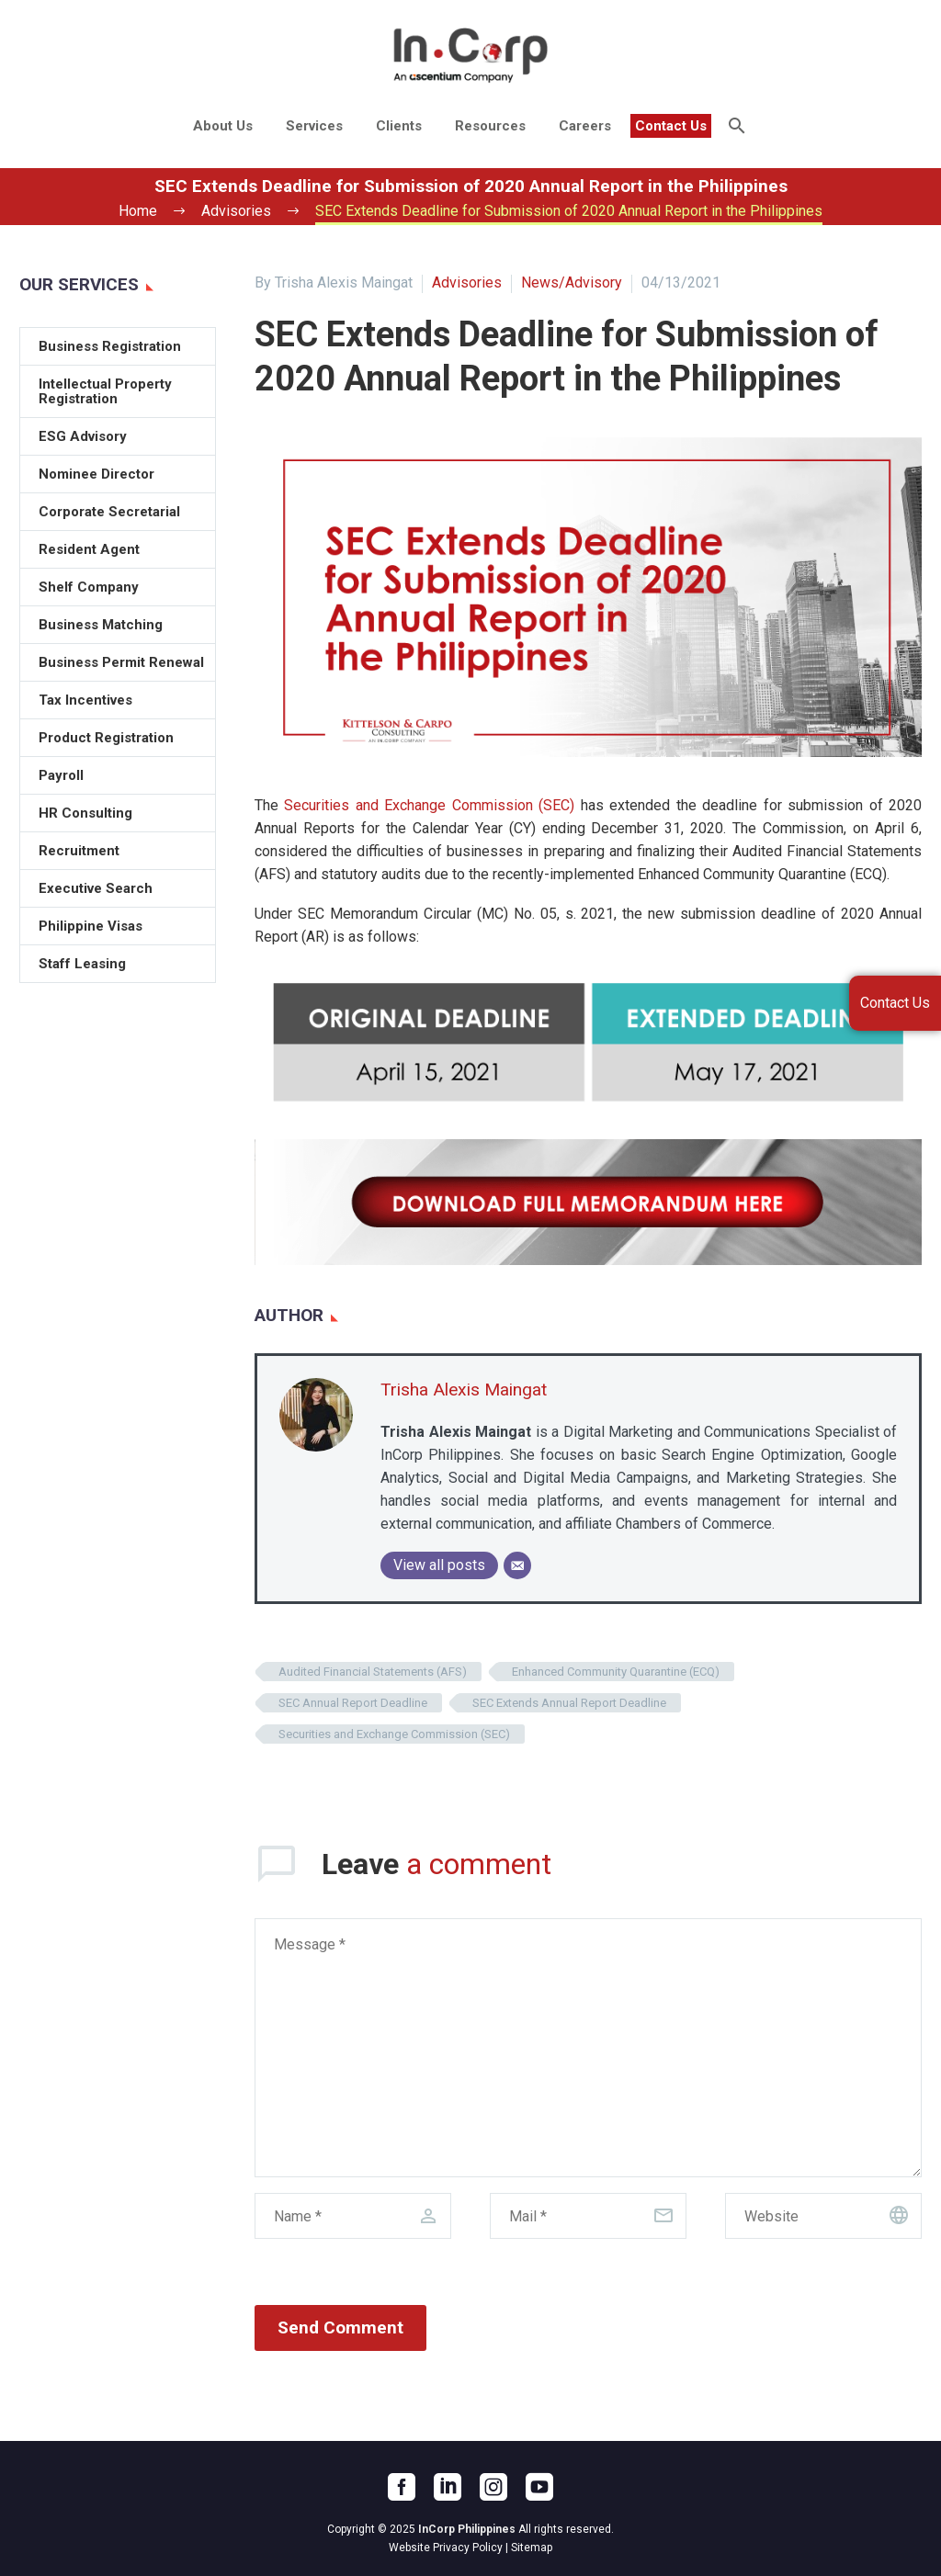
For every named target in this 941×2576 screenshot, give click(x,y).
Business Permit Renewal (121, 662)
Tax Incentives (85, 700)
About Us (223, 126)
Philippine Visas (90, 926)
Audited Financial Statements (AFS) (372, 1671)
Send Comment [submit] (340, 2327)
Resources (490, 126)
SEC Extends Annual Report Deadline (569, 1703)
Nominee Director (96, 474)
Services (314, 126)
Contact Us (671, 126)
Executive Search (96, 888)
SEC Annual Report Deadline (352, 1703)
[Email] (517, 1565)
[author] (353, 2216)
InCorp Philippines (467, 2529)
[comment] (588, 2047)
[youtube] (539, 2487)
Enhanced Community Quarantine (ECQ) (616, 1671)
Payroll (61, 775)
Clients (399, 126)
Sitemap (531, 2547)
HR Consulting (85, 813)
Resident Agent (89, 549)
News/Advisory (571, 282)
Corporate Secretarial (109, 511)
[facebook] (401, 2487)
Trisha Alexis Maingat (463, 1389)
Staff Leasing (82, 963)
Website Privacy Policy (446, 2547)
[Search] (735, 126)
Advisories (467, 282)
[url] (823, 2216)
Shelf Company (89, 587)
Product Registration (106, 737)
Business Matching (101, 624)
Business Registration (110, 346)
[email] (588, 2216)
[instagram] (493, 2487)
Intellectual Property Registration (105, 391)
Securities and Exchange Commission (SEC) (429, 805)
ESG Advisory (83, 436)
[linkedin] (447, 2487)
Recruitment (79, 850)
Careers (585, 126)
